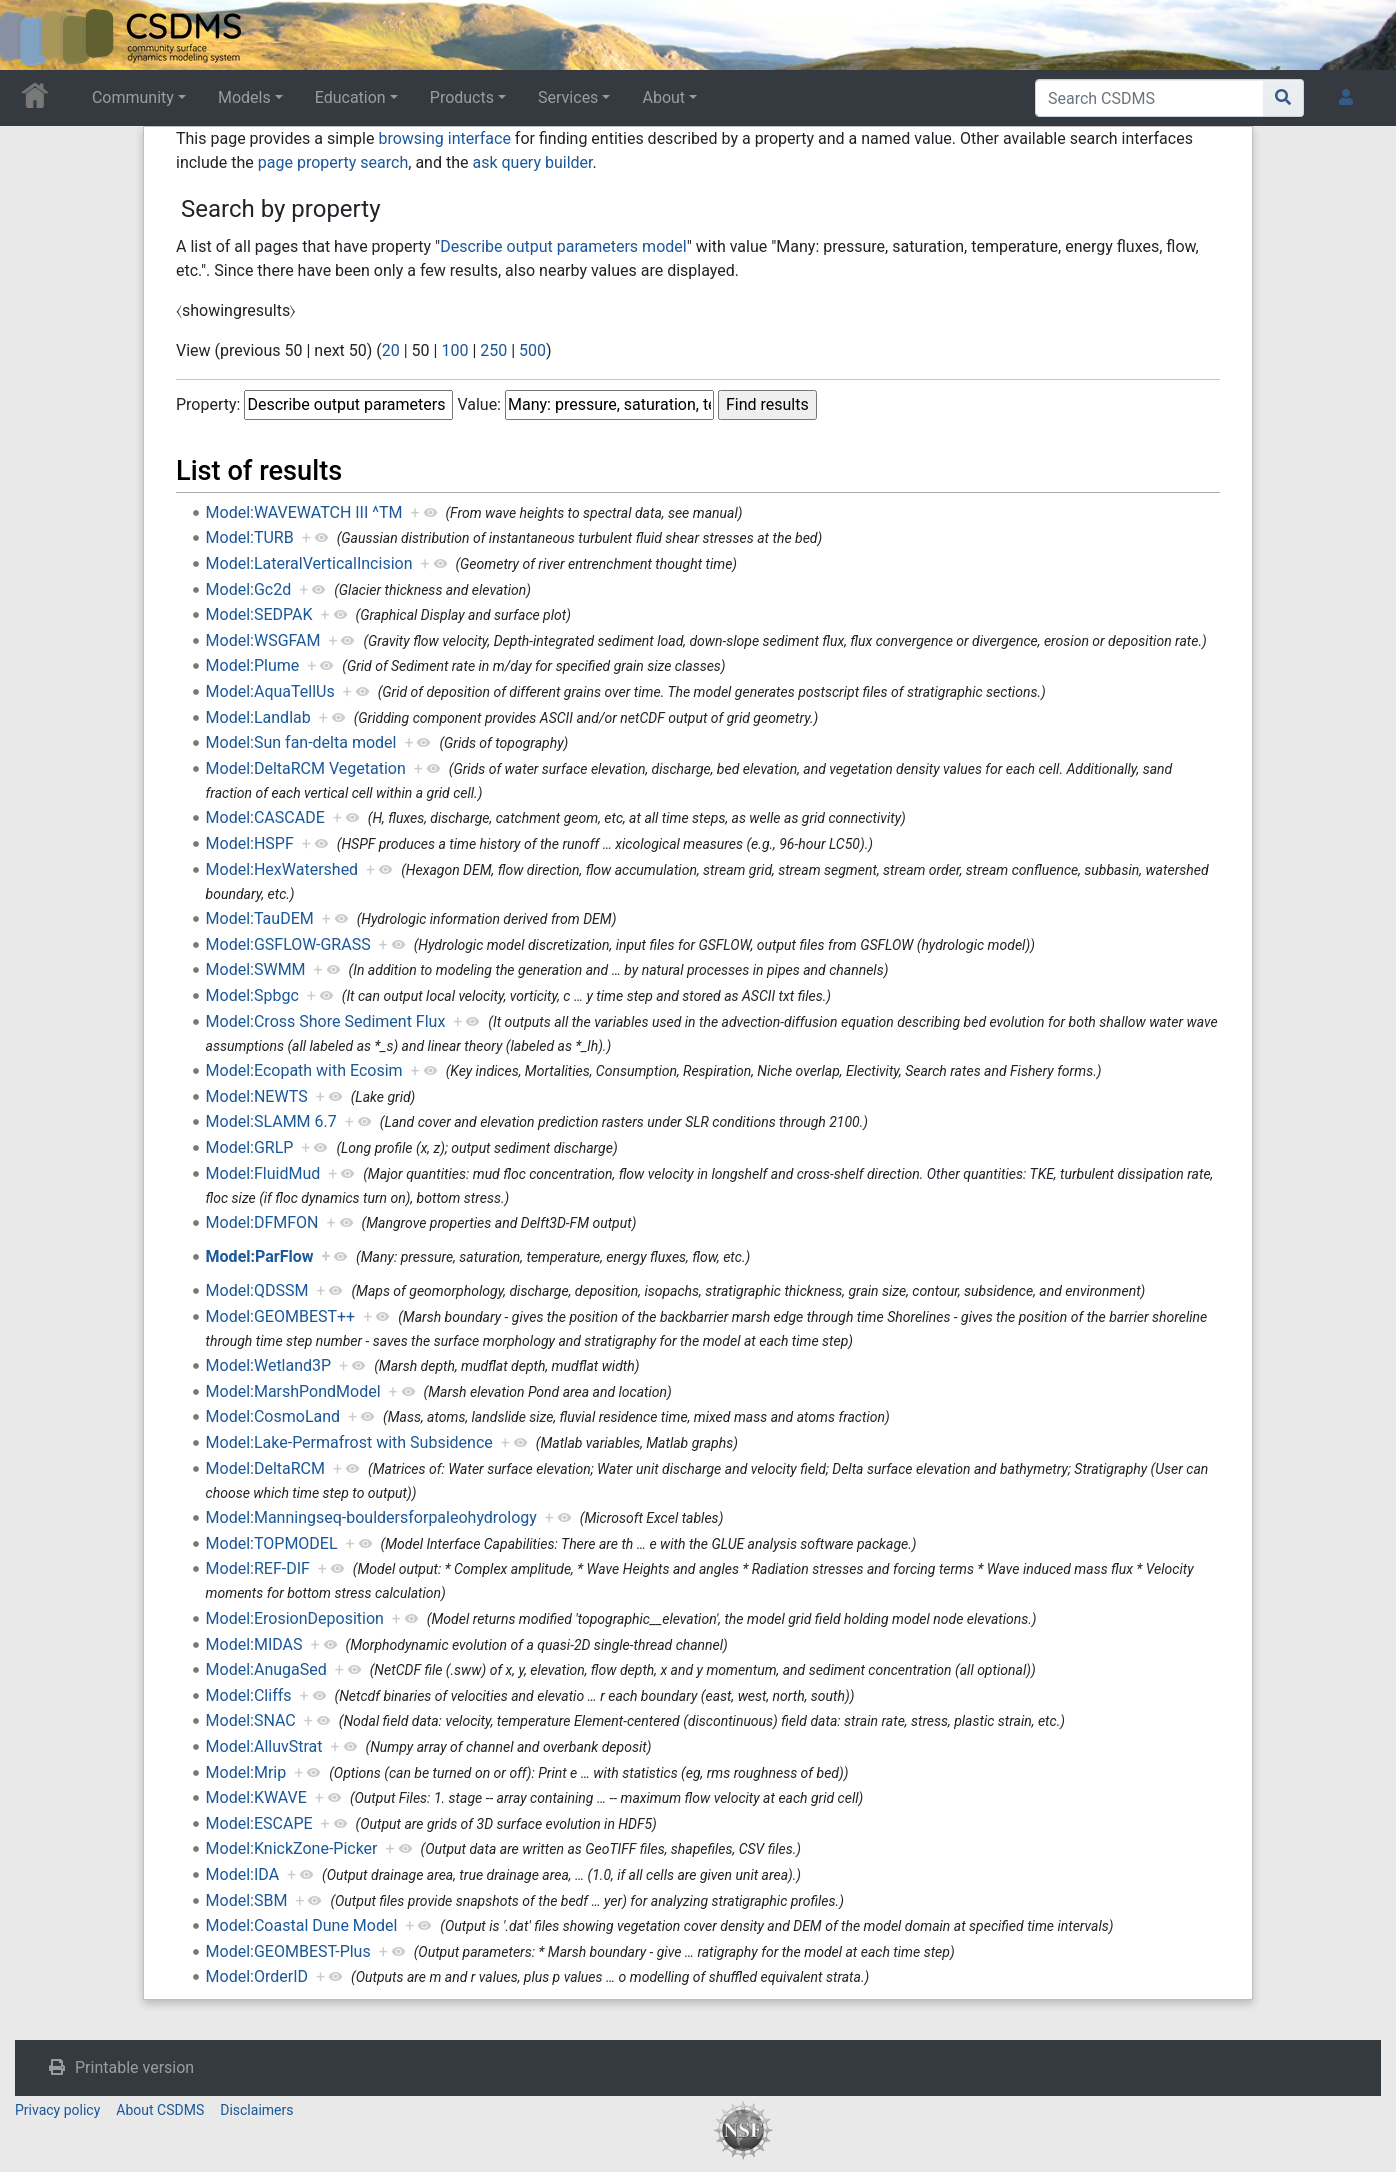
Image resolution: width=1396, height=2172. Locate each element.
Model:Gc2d (249, 589)
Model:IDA (243, 1874)
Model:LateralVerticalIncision (309, 563)
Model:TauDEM (260, 918)
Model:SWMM (256, 969)
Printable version (134, 2067)
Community (133, 97)
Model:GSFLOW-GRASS (288, 944)
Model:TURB (250, 537)
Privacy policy (57, 2110)
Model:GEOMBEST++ (281, 1316)
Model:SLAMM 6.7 (271, 1121)
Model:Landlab (258, 717)
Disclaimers (256, 2110)
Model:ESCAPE (259, 1823)
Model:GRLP (250, 1147)
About (663, 97)
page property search (333, 162)
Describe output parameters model (563, 246)
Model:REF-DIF (258, 1568)
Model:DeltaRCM (265, 1468)
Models (244, 97)
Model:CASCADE (265, 817)
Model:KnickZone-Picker (292, 1848)
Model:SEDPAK (259, 614)
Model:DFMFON (262, 1222)
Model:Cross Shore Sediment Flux (326, 1021)
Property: (208, 404)
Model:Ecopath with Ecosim (304, 1070)
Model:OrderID (257, 1976)
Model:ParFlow (260, 1256)
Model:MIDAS (254, 1644)
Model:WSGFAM (263, 640)
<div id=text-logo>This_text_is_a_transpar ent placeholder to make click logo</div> (32, 35)
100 (454, 350)
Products (462, 97)
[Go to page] (1283, 98)
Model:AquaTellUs (270, 691)
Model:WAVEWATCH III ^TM (304, 512)
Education (350, 97)
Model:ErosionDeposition (295, 1618)
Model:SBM (247, 1900)
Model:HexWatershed (282, 869)
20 (391, 350)
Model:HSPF (250, 843)
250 (493, 350)
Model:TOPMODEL (272, 1543)
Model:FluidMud (263, 1173)
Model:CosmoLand (273, 1416)
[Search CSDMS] (1149, 98)
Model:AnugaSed (266, 1669)
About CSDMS (160, 2110)
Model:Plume (253, 665)
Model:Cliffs (249, 1695)
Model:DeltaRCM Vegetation (306, 768)
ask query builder (532, 162)
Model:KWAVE (256, 1797)
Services (568, 97)
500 (532, 350)
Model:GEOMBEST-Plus (288, 1951)
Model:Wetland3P (269, 1365)
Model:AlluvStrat (264, 1746)
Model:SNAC (251, 1720)
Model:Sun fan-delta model (301, 742)
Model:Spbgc (252, 995)
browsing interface (444, 138)
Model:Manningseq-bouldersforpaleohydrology (371, 1517)
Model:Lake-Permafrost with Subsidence (349, 1442)
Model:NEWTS (257, 1096)
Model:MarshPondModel (293, 1391)
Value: (479, 404)
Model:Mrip (246, 1772)
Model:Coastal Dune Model (302, 1925)
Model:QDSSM (257, 1290)
